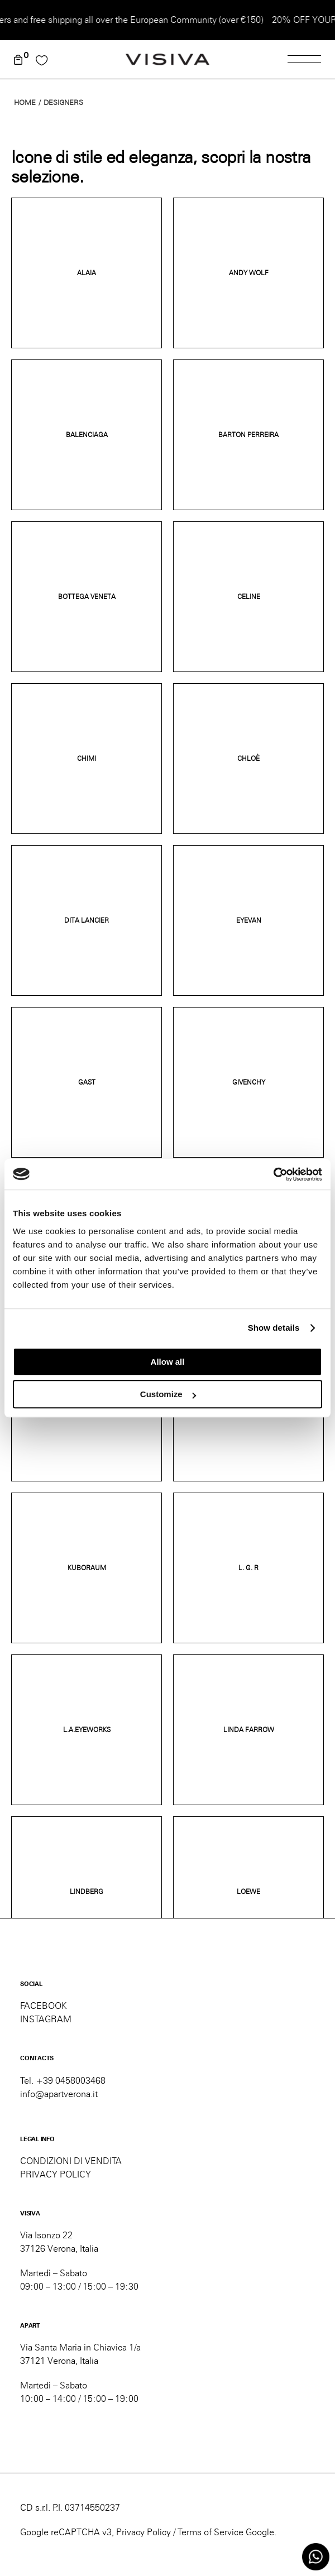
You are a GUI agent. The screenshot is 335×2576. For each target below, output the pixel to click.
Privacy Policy (143, 2532)
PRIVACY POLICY (55, 2174)
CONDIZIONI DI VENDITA (71, 2161)
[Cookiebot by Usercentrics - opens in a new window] (273, 1174)
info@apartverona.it (59, 2094)
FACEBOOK (43, 2006)
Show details (274, 1327)
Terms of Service (210, 2532)
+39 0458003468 (71, 2080)
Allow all (168, 1361)
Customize (168, 1394)
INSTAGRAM (45, 2019)
